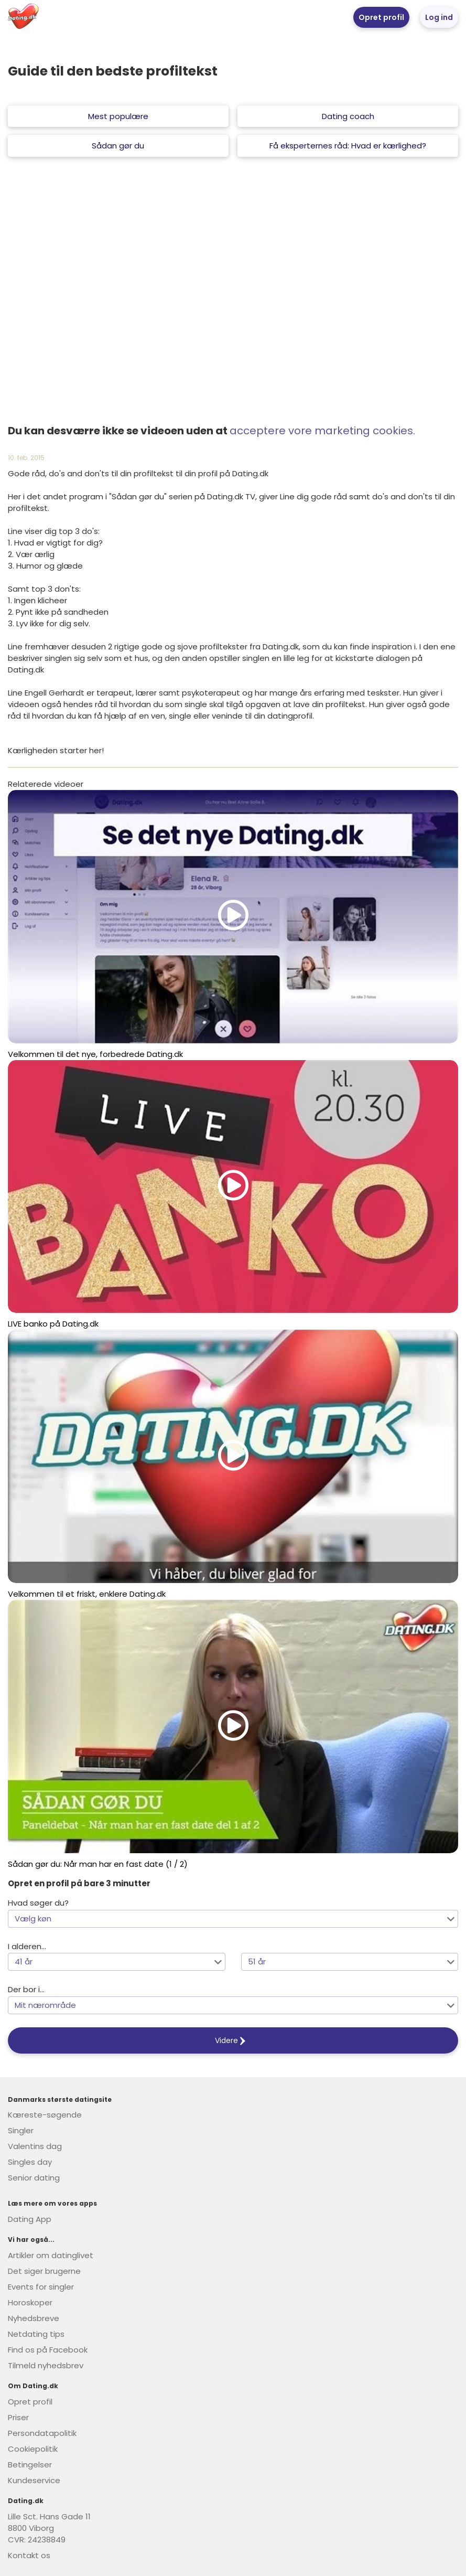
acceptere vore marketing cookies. (322, 430)
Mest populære (118, 116)
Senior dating (34, 2177)
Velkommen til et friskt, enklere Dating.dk (87, 1593)
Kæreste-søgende (45, 2114)
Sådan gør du (118, 145)
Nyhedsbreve (33, 2318)
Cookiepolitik (33, 2448)
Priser (18, 2417)
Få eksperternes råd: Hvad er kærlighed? (347, 145)
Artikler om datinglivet (50, 2255)
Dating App (29, 2219)
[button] (233, 1919)
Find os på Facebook (48, 2349)
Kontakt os (29, 2555)
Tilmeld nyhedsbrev (45, 2365)
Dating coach (348, 116)
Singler (21, 2130)
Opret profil (381, 17)
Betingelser (30, 2464)
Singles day (30, 2161)
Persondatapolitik (42, 2433)
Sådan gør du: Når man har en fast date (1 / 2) (98, 1863)
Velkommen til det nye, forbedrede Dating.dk (95, 1054)
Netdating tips (36, 2333)
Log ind (439, 17)
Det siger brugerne (44, 2270)
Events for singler (41, 2286)
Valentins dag (35, 2146)
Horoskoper (30, 2302)
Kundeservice (34, 2480)
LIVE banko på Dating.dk (53, 1323)
